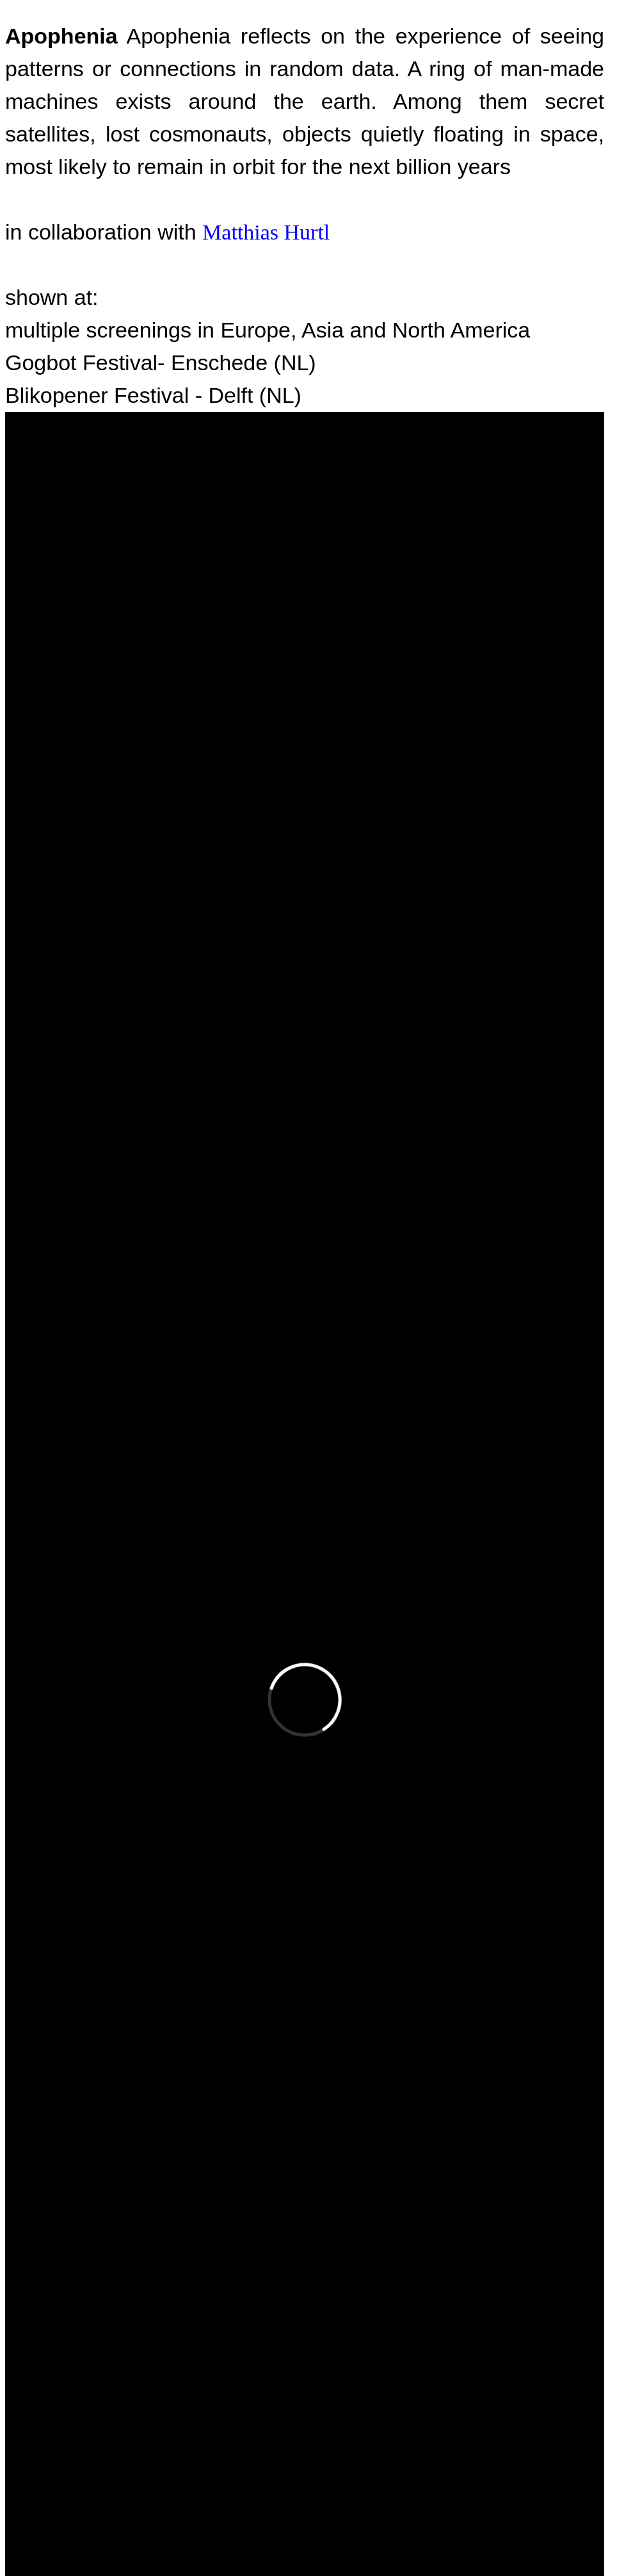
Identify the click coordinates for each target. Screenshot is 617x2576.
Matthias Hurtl (266, 232)
